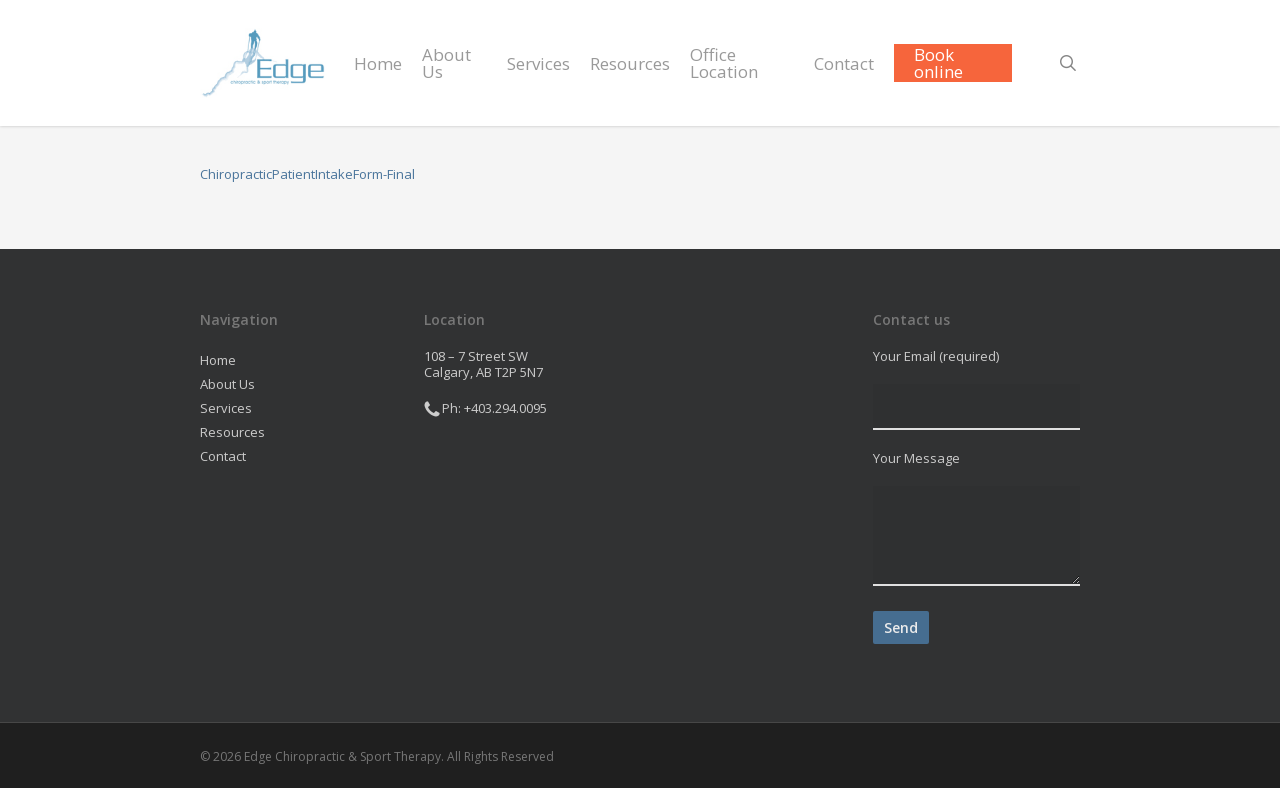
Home (218, 360)
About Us (227, 384)
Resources (232, 432)
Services (226, 408)
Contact (223, 456)
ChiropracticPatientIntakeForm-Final (307, 174)
